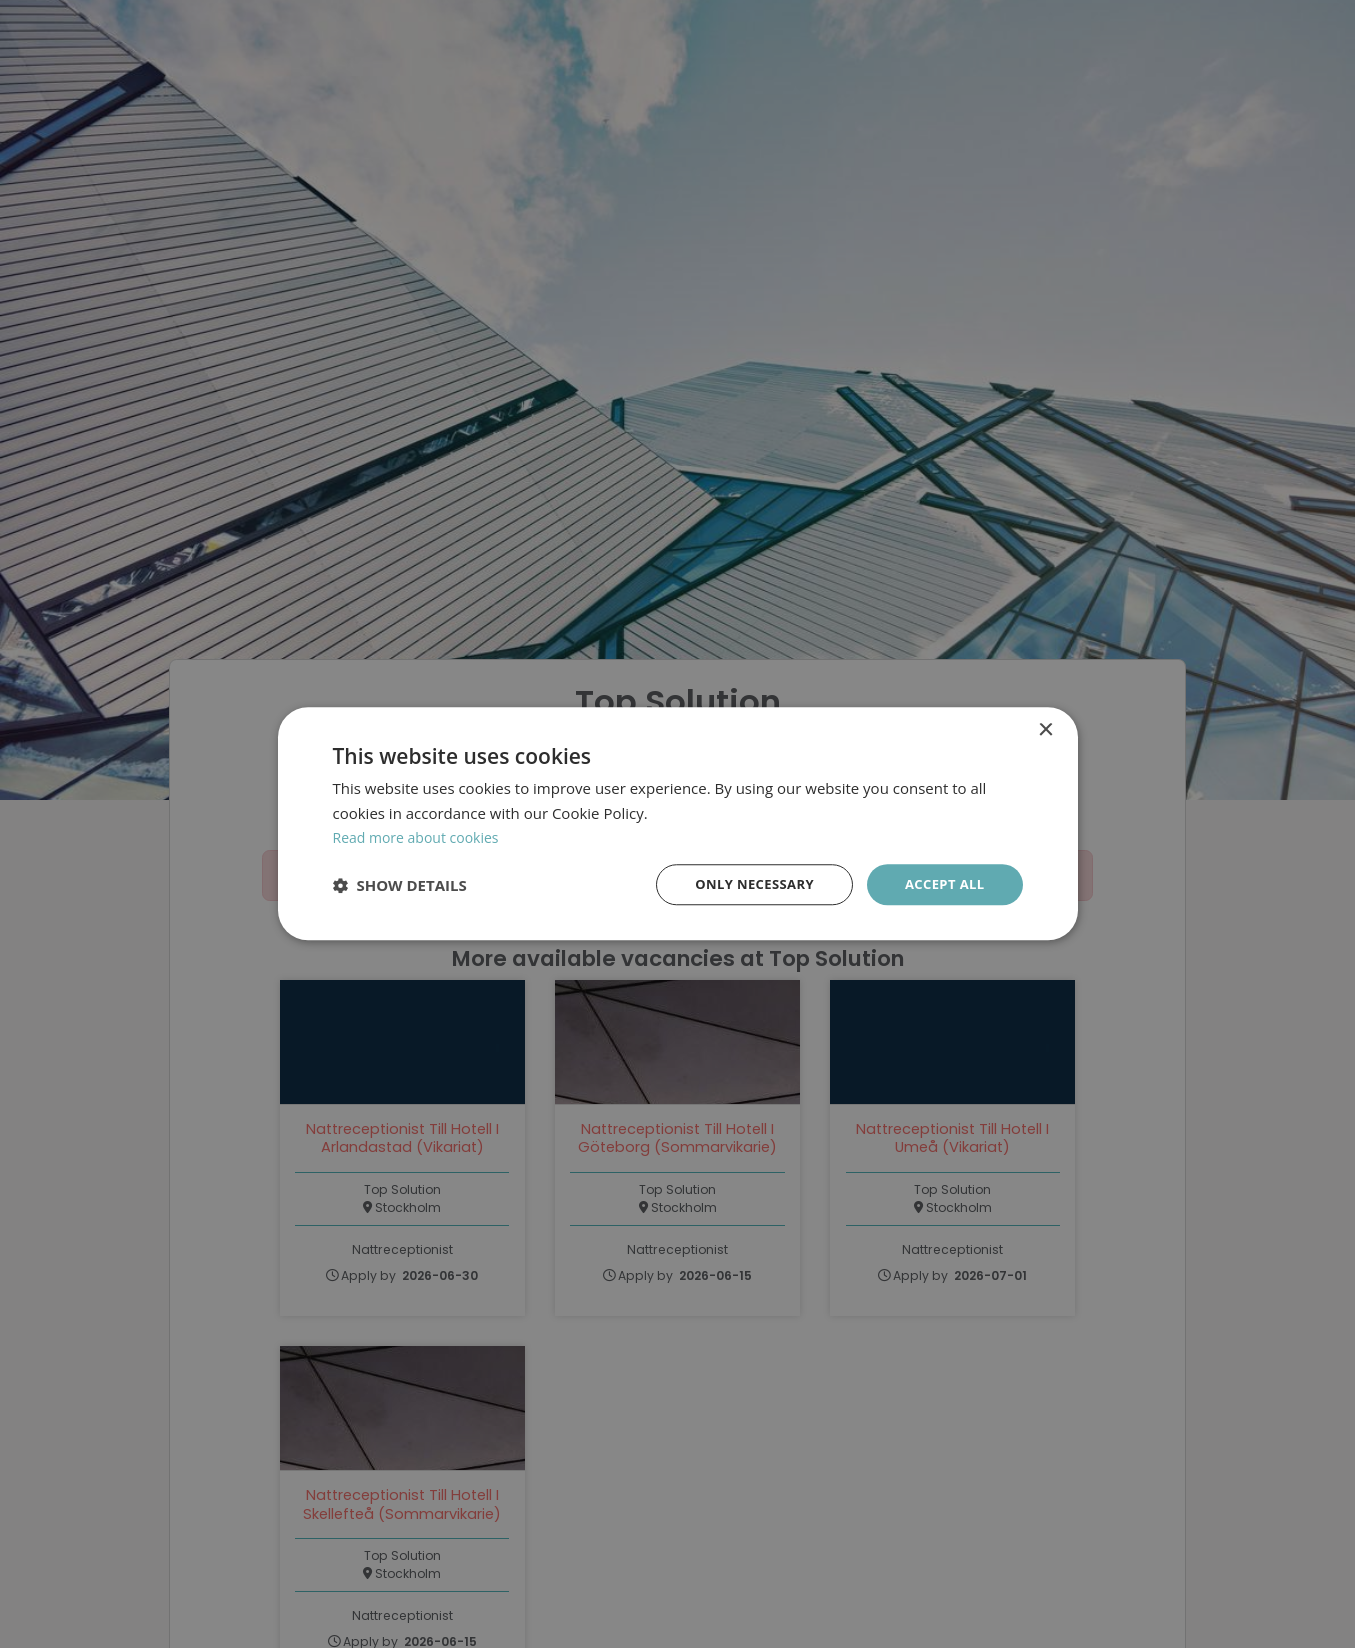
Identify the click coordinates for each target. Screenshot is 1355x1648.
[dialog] (677, 824)
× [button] (1045, 728)
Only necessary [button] (744, 884)
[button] (400, 886)
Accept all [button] (941, 884)
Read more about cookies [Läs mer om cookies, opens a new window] (422, 836)
